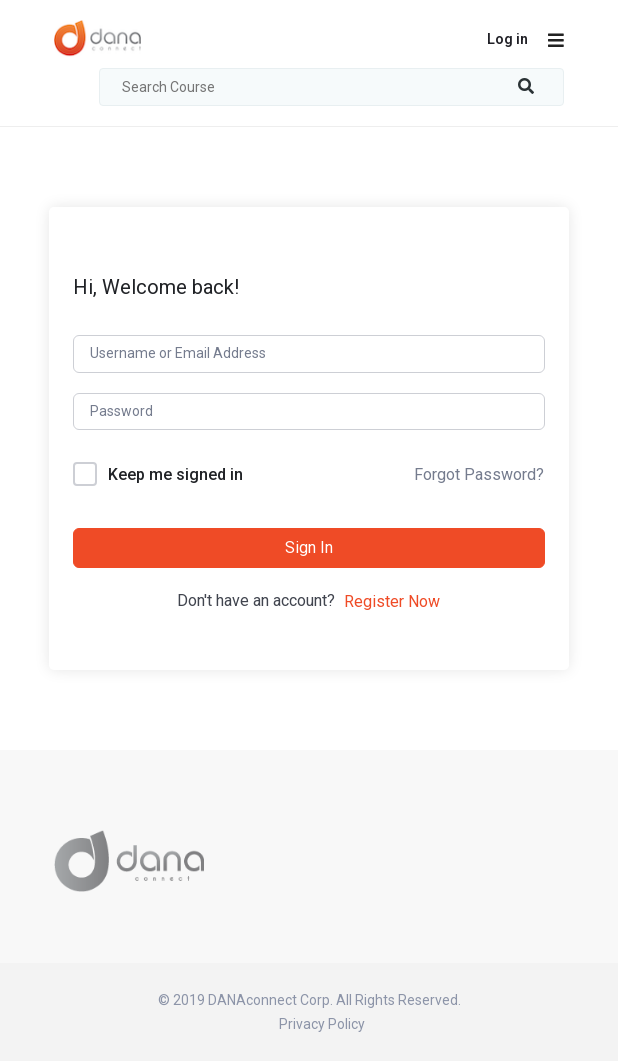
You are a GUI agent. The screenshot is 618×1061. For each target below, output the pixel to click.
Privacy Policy (322, 1024)
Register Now (392, 601)
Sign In (309, 547)
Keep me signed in (175, 474)
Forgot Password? (479, 474)
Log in (507, 39)
